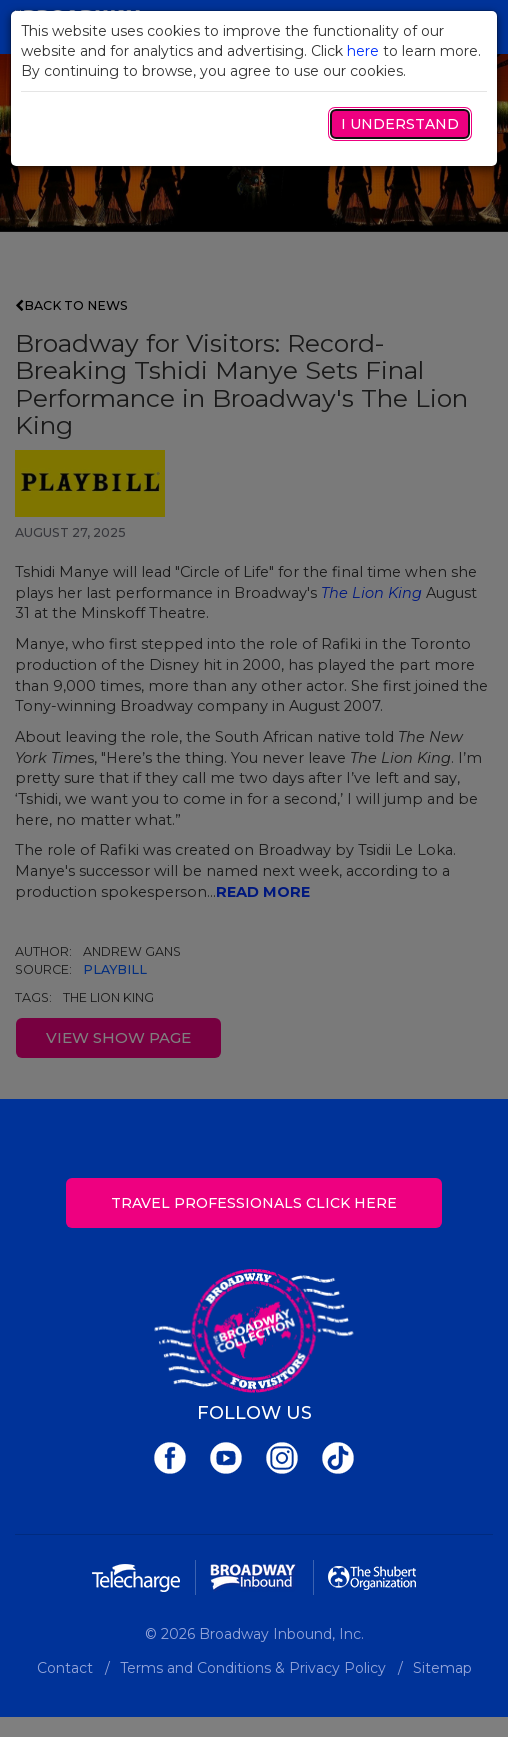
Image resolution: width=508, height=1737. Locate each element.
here (363, 51)
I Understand (400, 124)
